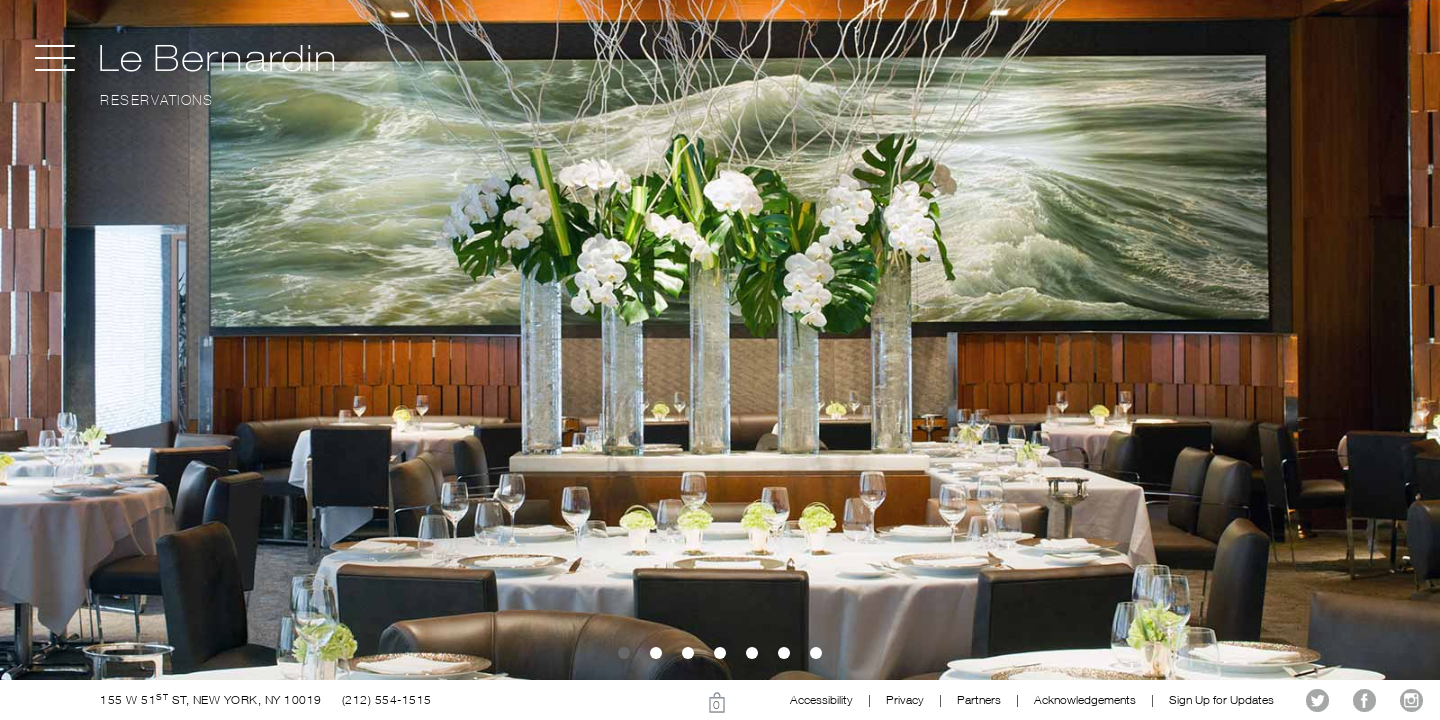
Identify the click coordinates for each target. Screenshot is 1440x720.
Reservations (156, 100)
